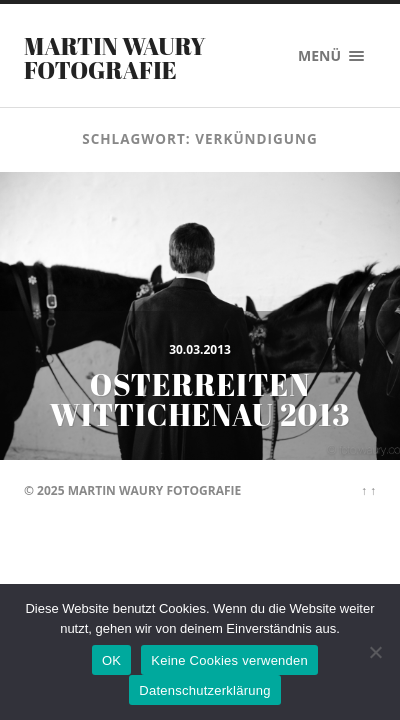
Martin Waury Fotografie (115, 58)
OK (111, 660)
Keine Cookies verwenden (229, 660)
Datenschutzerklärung (204, 690)
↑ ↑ (368, 490)
